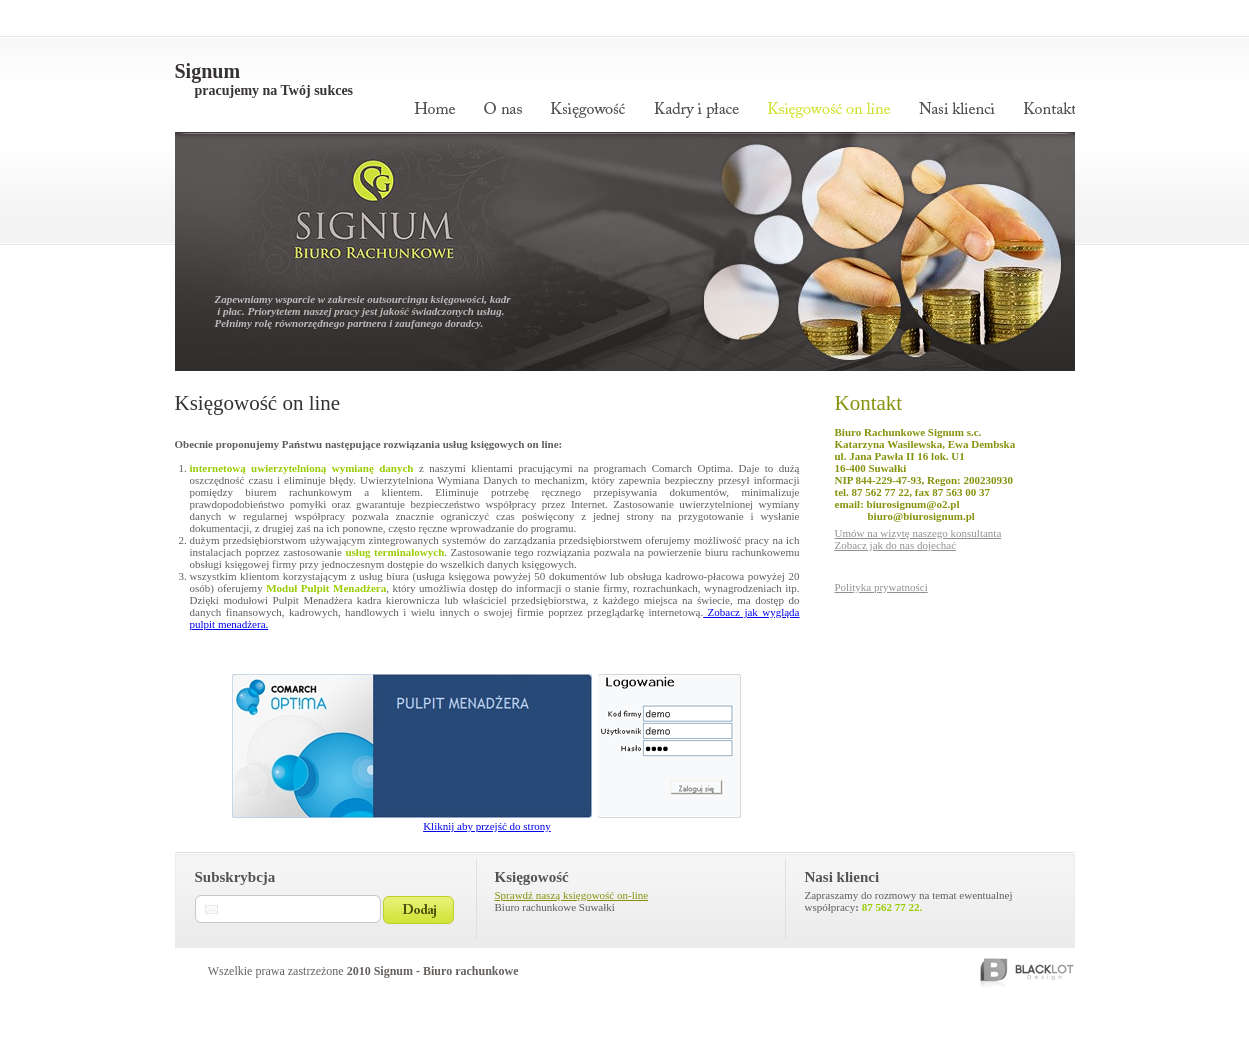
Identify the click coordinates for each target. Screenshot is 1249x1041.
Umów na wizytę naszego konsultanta (918, 533)
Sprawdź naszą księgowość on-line (572, 895)
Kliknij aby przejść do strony (487, 826)
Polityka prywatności (881, 587)
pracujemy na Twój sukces (274, 90)
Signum (208, 71)
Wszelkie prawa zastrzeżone (363, 971)
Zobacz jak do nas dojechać (896, 545)
